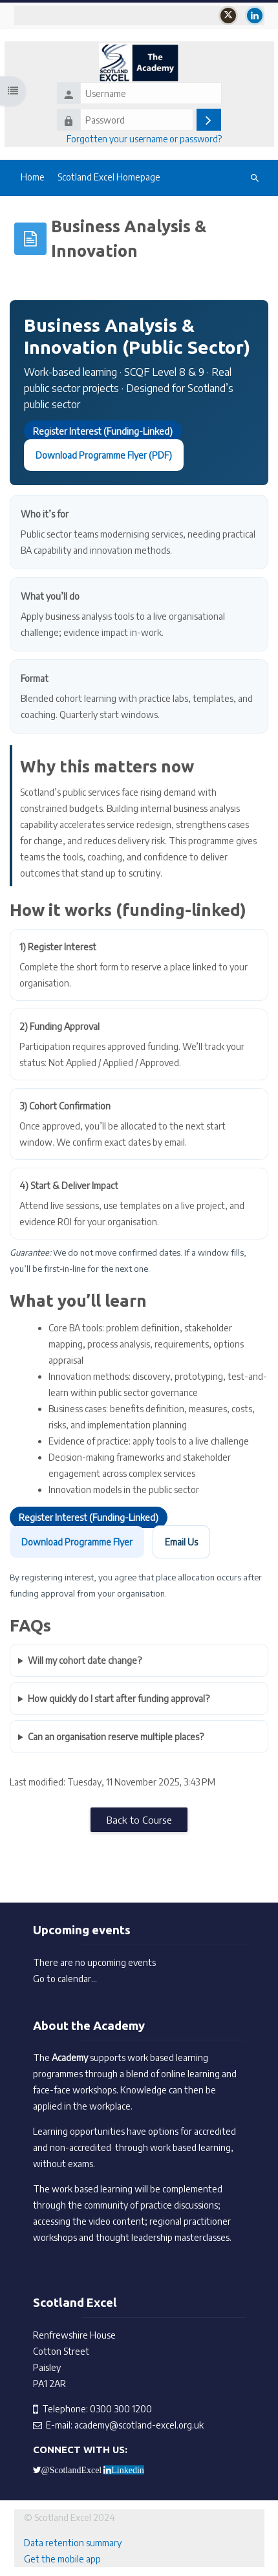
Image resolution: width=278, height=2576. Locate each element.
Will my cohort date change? (85, 1660)
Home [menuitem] (33, 176)
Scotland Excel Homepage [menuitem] (109, 176)
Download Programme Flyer (77, 1541)
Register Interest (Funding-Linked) (103, 431)
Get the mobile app (62, 2558)
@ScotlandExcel (71, 2469)
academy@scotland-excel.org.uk (139, 2424)
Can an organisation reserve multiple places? (116, 1736)
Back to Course (139, 1819)
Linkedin (127, 2469)
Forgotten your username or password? (144, 138)
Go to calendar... (65, 1978)
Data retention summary (73, 2542)
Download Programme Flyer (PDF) (104, 455)
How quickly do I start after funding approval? (118, 1698)
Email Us (181, 1541)
